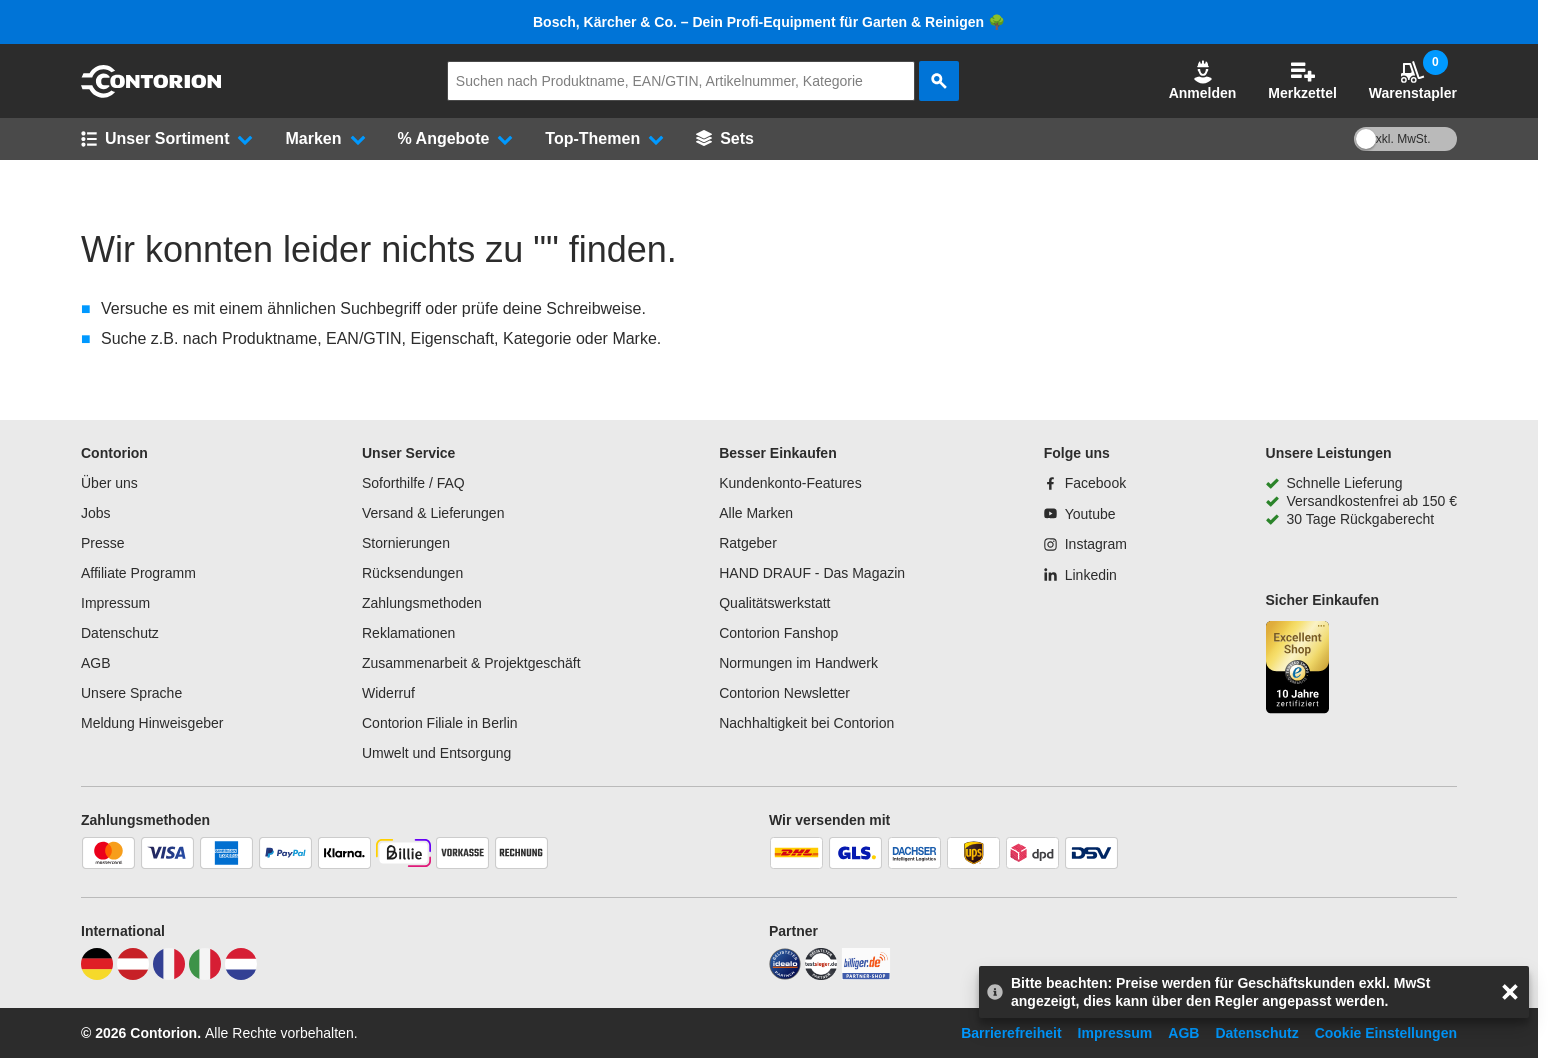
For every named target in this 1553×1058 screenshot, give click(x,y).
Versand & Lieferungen (433, 513)
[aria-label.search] (939, 81)
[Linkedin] (1080, 575)
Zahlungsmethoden (422, 603)
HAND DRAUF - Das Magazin (812, 573)
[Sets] (725, 139)
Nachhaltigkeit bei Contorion (806, 723)
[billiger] (866, 975)
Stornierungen (406, 543)
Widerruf (388, 693)
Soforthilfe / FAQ (413, 483)
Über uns (109, 483)
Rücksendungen (412, 573)
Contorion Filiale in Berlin (440, 723)
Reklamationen (408, 633)
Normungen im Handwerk (798, 663)
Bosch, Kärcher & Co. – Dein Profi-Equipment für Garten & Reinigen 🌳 (769, 22)
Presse (103, 543)
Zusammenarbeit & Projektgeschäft (471, 663)
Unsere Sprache (131, 693)
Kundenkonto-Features (790, 483)
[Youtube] (1080, 514)
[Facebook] (1085, 483)
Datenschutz (120, 633)
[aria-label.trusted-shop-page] (1298, 669)
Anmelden (1203, 80)
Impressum (115, 603)
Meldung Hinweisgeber (152, 723)
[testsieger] (821, 975)
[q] (681, 81)
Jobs (96, 513)
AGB (96, 663)
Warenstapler (1413, 80)
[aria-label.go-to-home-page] (151, 93)
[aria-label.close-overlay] (1510, 992)
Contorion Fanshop (778, 633)
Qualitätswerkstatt (774, 603)
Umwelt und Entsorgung (436, 753)
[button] (1203, 81)
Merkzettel (1302, 80)
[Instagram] (1085, 544)
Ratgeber (748, 543)
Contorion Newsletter (784, 693)
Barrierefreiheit (1011, 1033)
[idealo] (785, 975)
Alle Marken (756, 513)
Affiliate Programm (138, 573)
